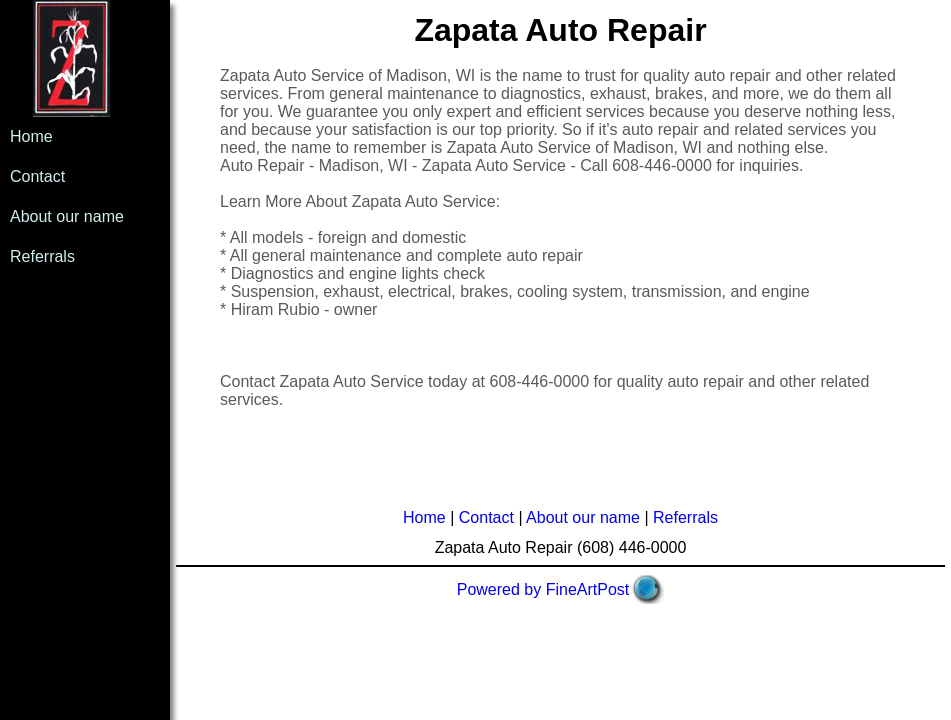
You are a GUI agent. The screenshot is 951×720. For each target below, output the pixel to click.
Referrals (42, 256)
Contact (37, 176)
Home (31, 136)
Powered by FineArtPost (543, 589)
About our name (67, 216)
